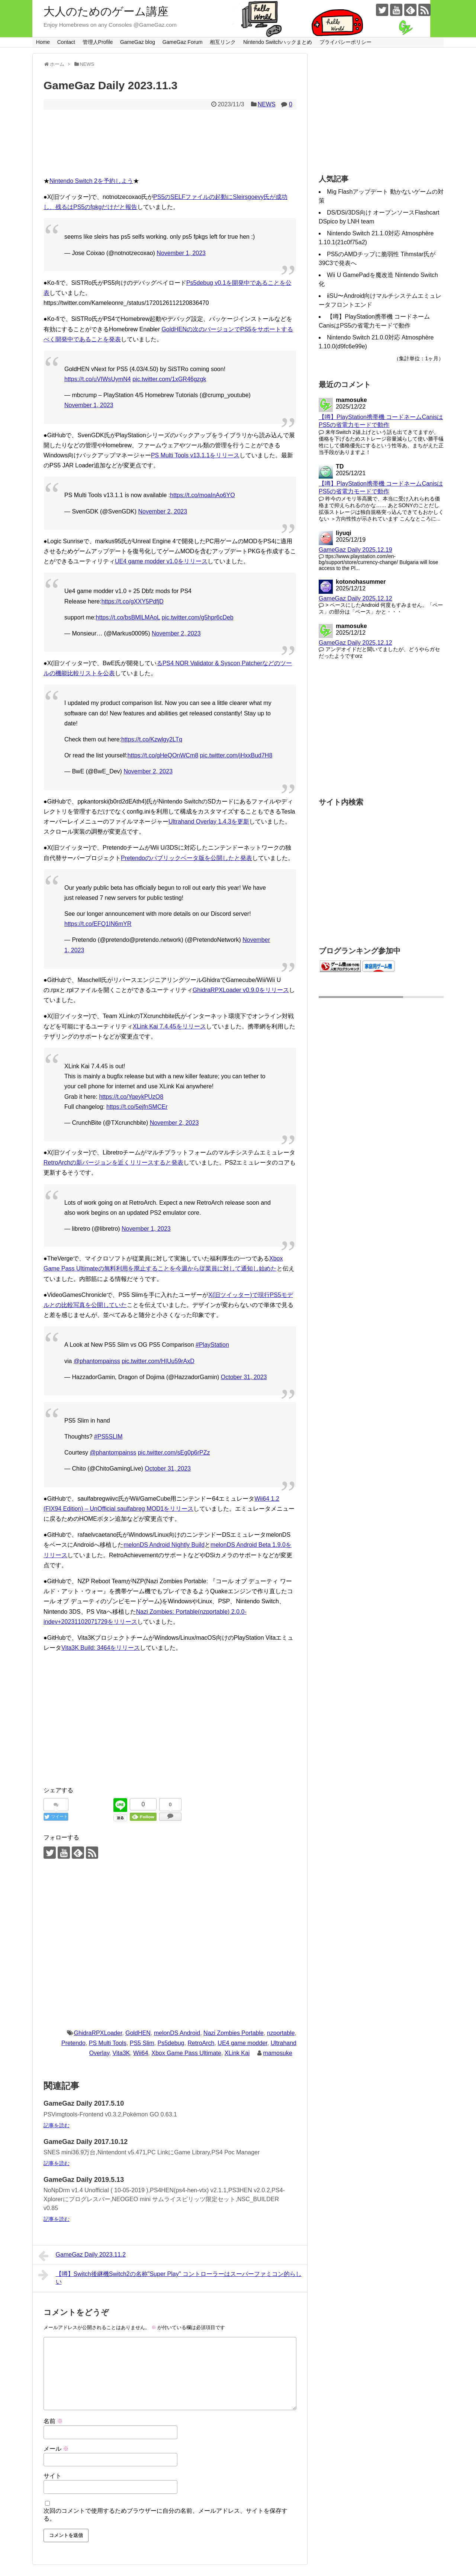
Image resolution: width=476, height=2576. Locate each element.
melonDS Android (177, 2033)
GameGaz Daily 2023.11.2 (82, 2256)
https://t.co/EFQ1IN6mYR (98, 924)
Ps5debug (170, 2043)
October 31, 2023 (244, 1377)
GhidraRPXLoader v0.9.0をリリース (241, 990)
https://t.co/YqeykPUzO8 (131, 1097)
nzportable (281, 2033)
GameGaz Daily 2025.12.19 (355, 550)
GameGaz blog (137, 42)
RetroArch (200, 2043)
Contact (66, 42)
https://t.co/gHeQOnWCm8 (163, 755)
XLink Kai (237, 2053)
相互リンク (223, 42)
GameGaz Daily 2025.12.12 (355, 598)
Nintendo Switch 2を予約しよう (91, 181)
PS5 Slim (142, 2043)
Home (43, 42)
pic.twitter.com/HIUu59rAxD (158, 1361)
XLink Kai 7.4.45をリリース (169, 1026)
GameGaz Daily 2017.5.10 (84, 2103)
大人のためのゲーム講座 (106, 11)
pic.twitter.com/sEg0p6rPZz (174, 1452)
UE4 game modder (242, 2043)
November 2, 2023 (162, 511)
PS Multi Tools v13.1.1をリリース (195, 455)
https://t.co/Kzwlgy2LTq (151, 739)
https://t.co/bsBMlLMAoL (128, 617)
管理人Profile (98, 42)
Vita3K (121, 2053)
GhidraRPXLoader (98, 2033)
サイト (52, 2476)
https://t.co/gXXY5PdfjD (133, 601)
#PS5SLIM (108, 1436)
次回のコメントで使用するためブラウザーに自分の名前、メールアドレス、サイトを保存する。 (165, 2515)
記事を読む (57, 2125)
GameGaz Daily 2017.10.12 (86, 2141)
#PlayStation (212, 1345)
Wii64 (140, 2053)
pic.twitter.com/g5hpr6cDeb (198, 617)
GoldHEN (138, 2033)
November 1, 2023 (181, 253)
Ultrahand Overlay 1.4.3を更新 (208, 821)
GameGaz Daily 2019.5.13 (84, 2179)
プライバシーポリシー (345, 42)
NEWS (267, 104)
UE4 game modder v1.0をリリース (161, 561)
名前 (53, 2421)
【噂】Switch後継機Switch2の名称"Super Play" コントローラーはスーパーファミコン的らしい (170, 2277)
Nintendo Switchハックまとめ (277, 42)
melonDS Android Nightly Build (164, 1545)
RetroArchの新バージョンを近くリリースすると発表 (113, 1162)
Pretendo (73, 2043)
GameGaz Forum (183, 42)
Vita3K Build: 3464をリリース (100, 1648)
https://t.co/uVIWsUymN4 (97, 379)
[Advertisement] (170, 1727)
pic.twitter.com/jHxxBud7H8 (236, 755)
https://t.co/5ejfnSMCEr (137, 1107)
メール (56, 2448)
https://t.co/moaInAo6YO (202, 495)
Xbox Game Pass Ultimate (186, 2053)
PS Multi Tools (107, 2043)
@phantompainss (97, 1361)
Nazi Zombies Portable (233, 2033)
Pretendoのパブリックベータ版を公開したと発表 (186, 858)
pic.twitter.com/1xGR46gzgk (169, 379)
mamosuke (277, 2053)
